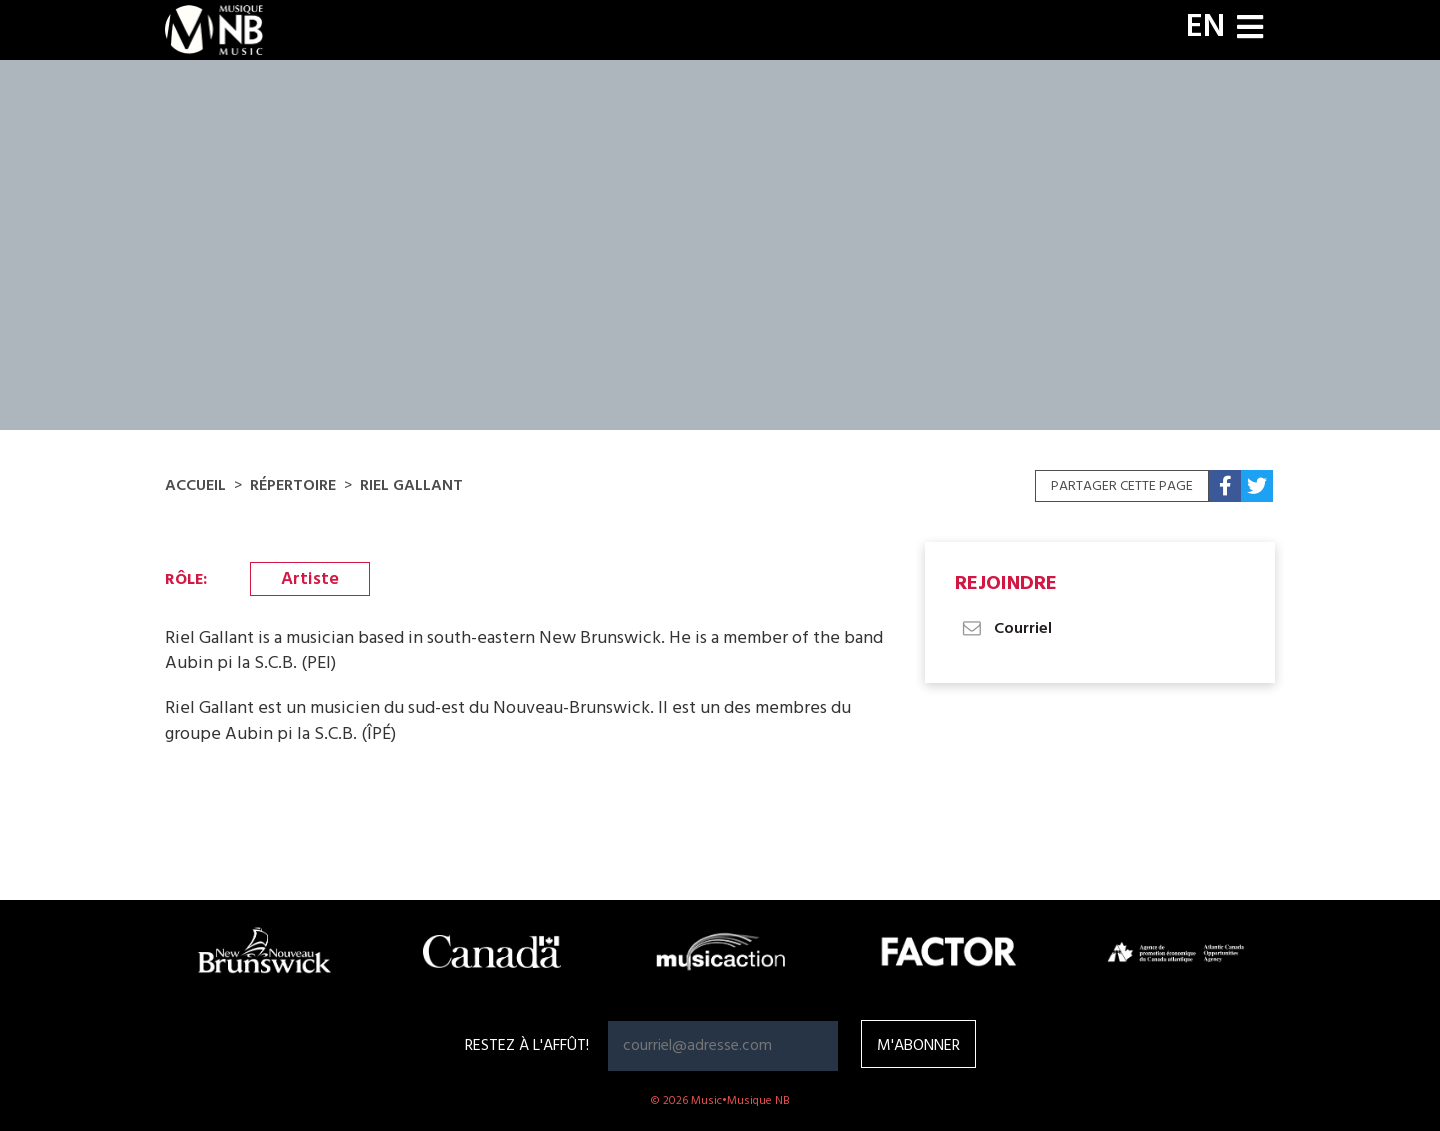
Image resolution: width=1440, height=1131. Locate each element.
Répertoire (293, 486)
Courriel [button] (1006, 629)
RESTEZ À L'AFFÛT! (527, 1046)
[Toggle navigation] (1250, 29)
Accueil (195, 486)
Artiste (310, 579)
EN (1205, 28)
